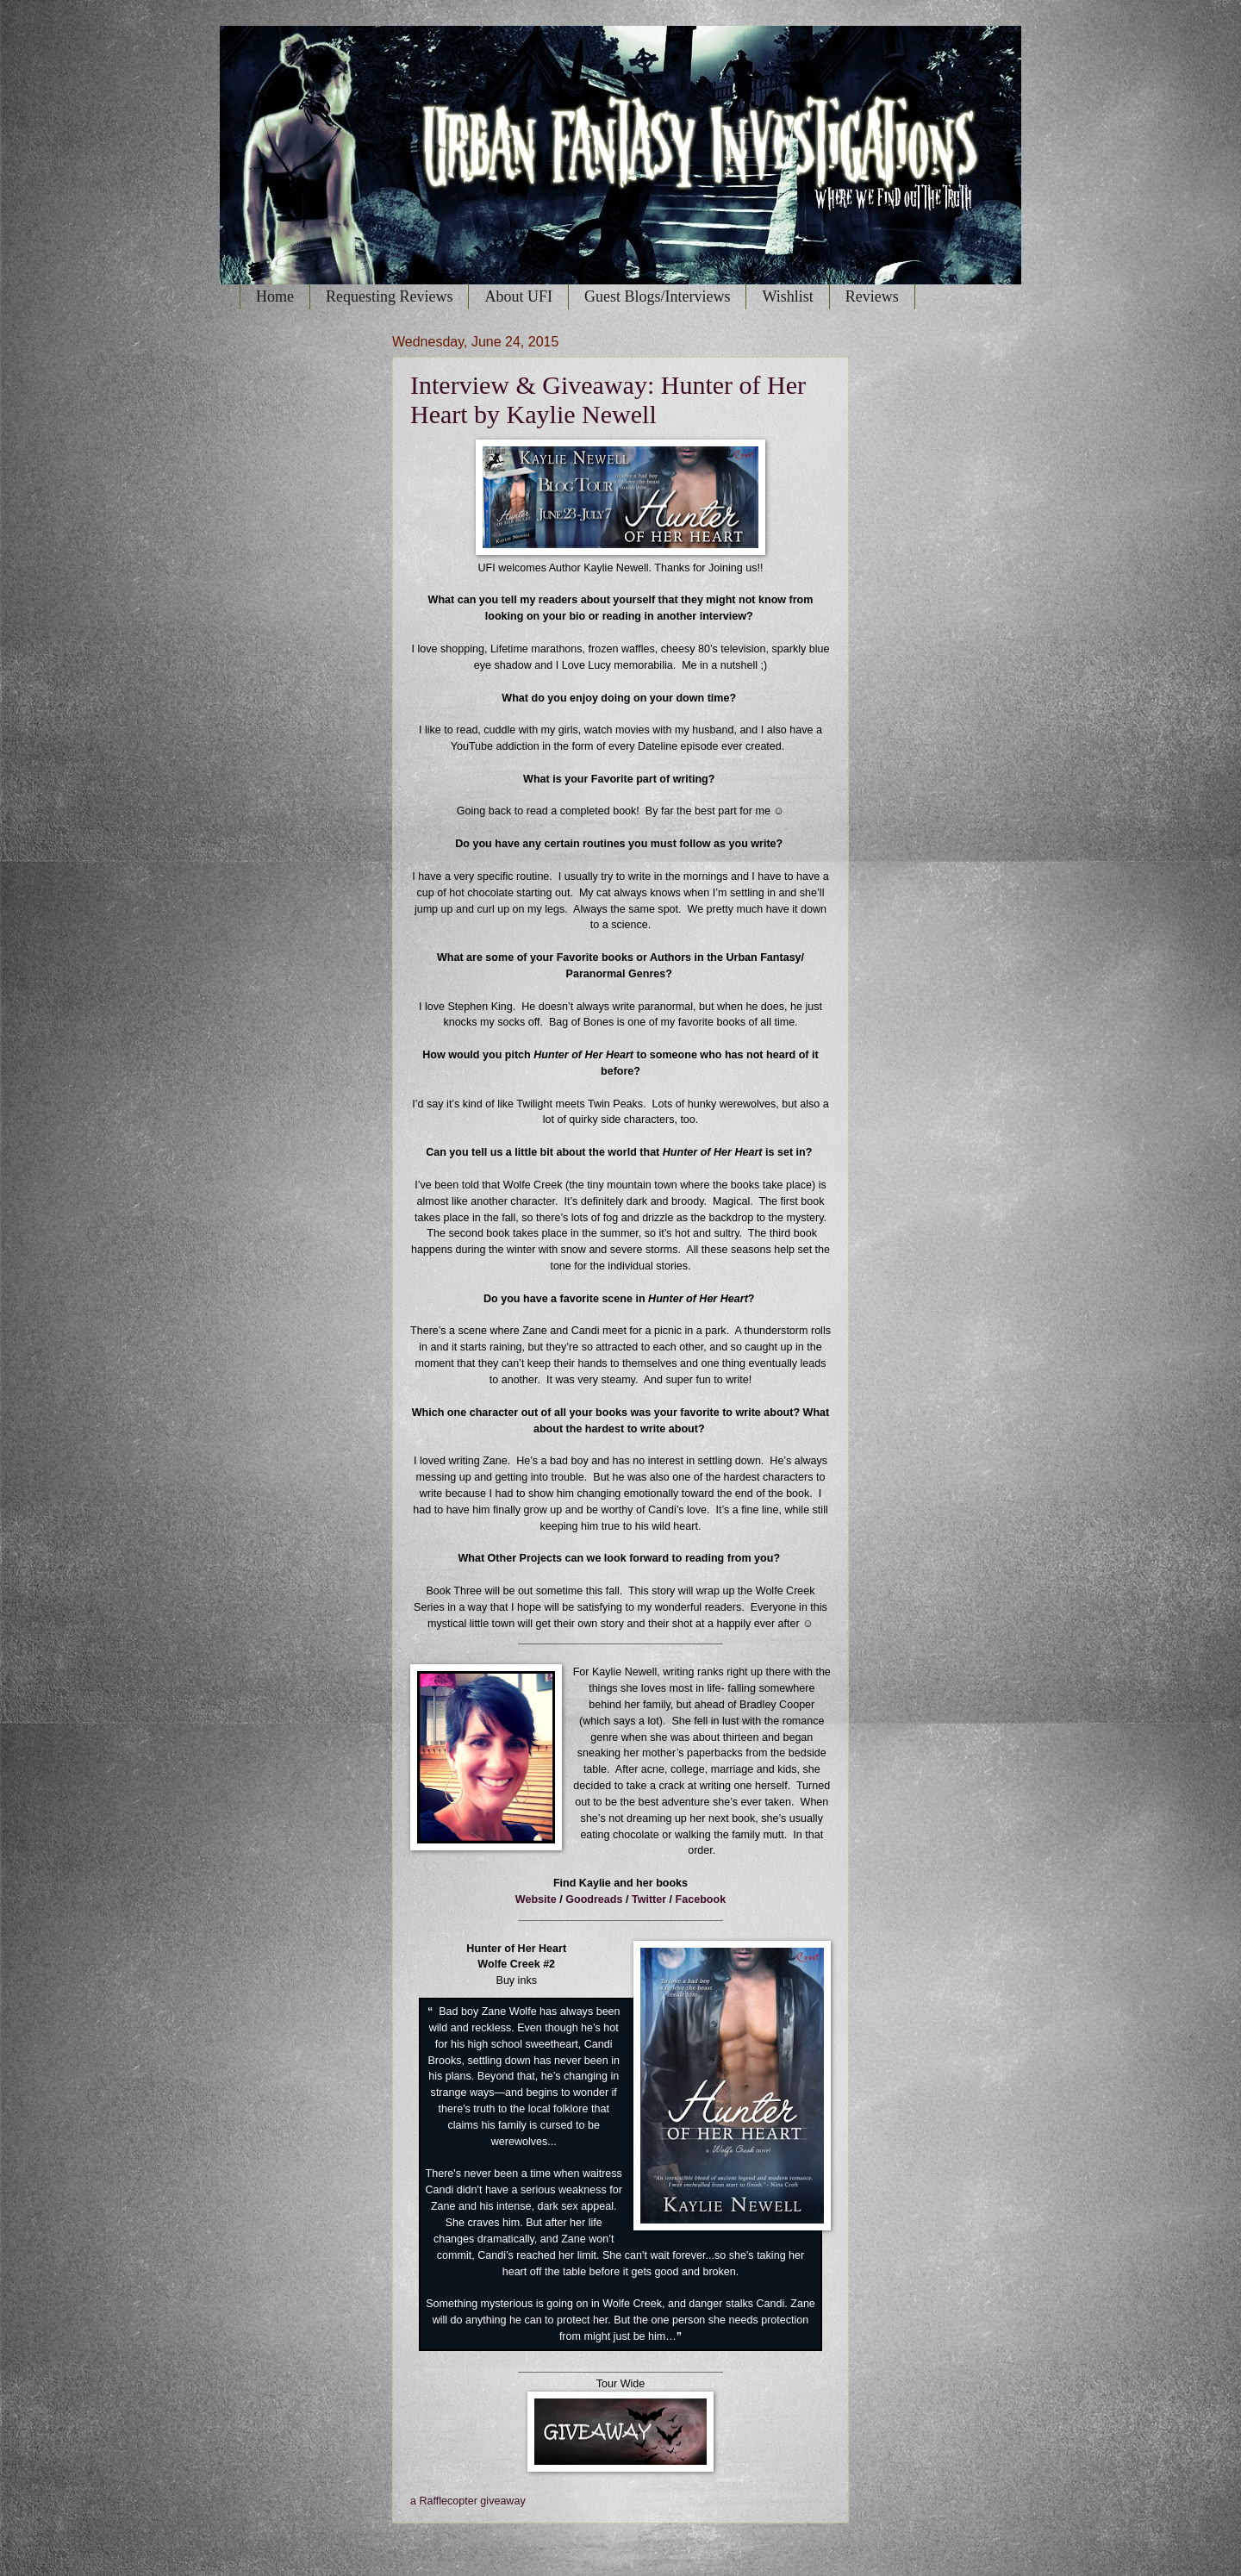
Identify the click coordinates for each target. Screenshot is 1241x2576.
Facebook (701, 1899)
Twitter (649, 1899)
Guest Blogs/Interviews (657, 296)
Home (275, 296)
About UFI (518, 296)
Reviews (872, 296)
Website (536, 1899)
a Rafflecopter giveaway (468, 2501)
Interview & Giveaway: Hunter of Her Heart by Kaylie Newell (608, 399)
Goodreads (593, 1899)
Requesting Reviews (389, 296)
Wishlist (787, 296)
